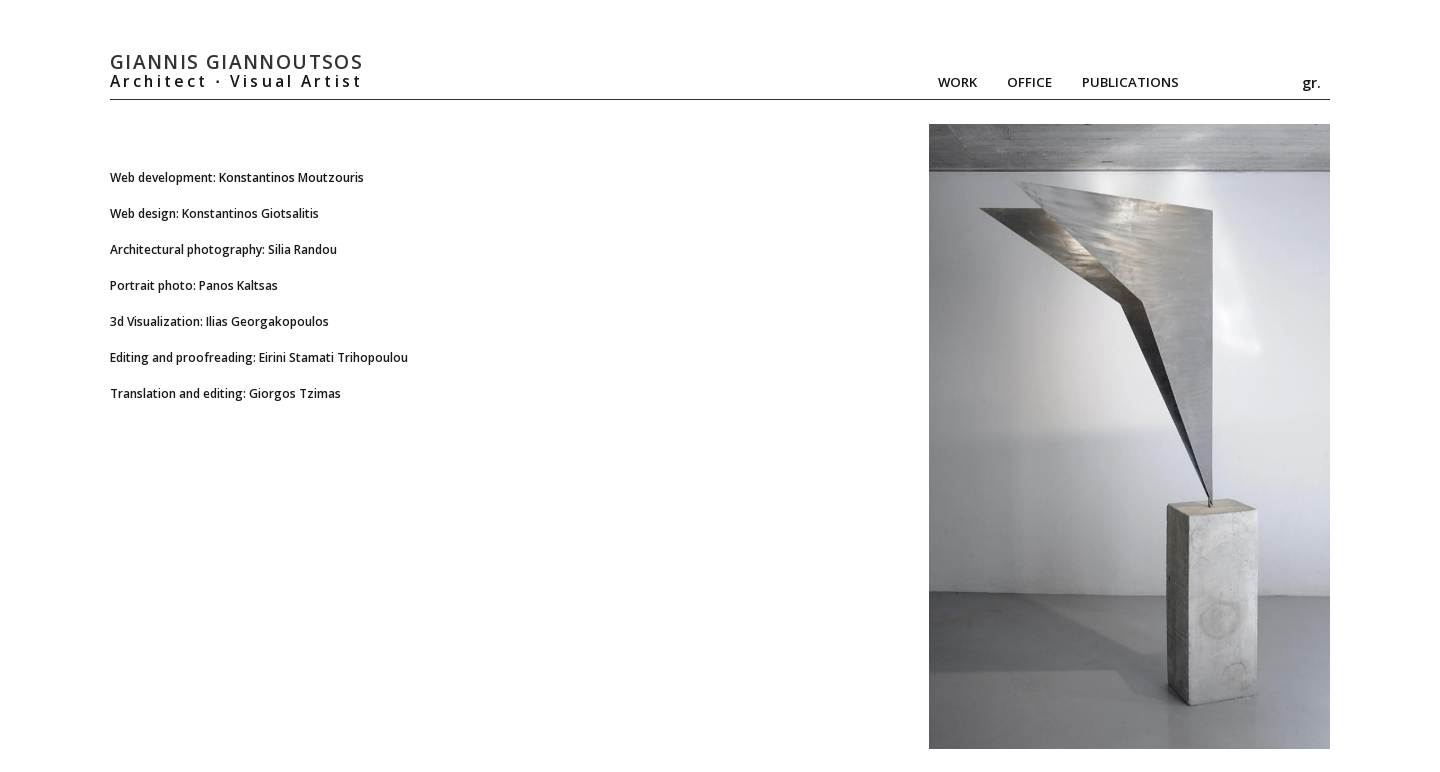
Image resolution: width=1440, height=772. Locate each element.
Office (1029, 82)
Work (957, 82)
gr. (1311, 82)
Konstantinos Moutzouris (291, 177)
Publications (1130, 82)
